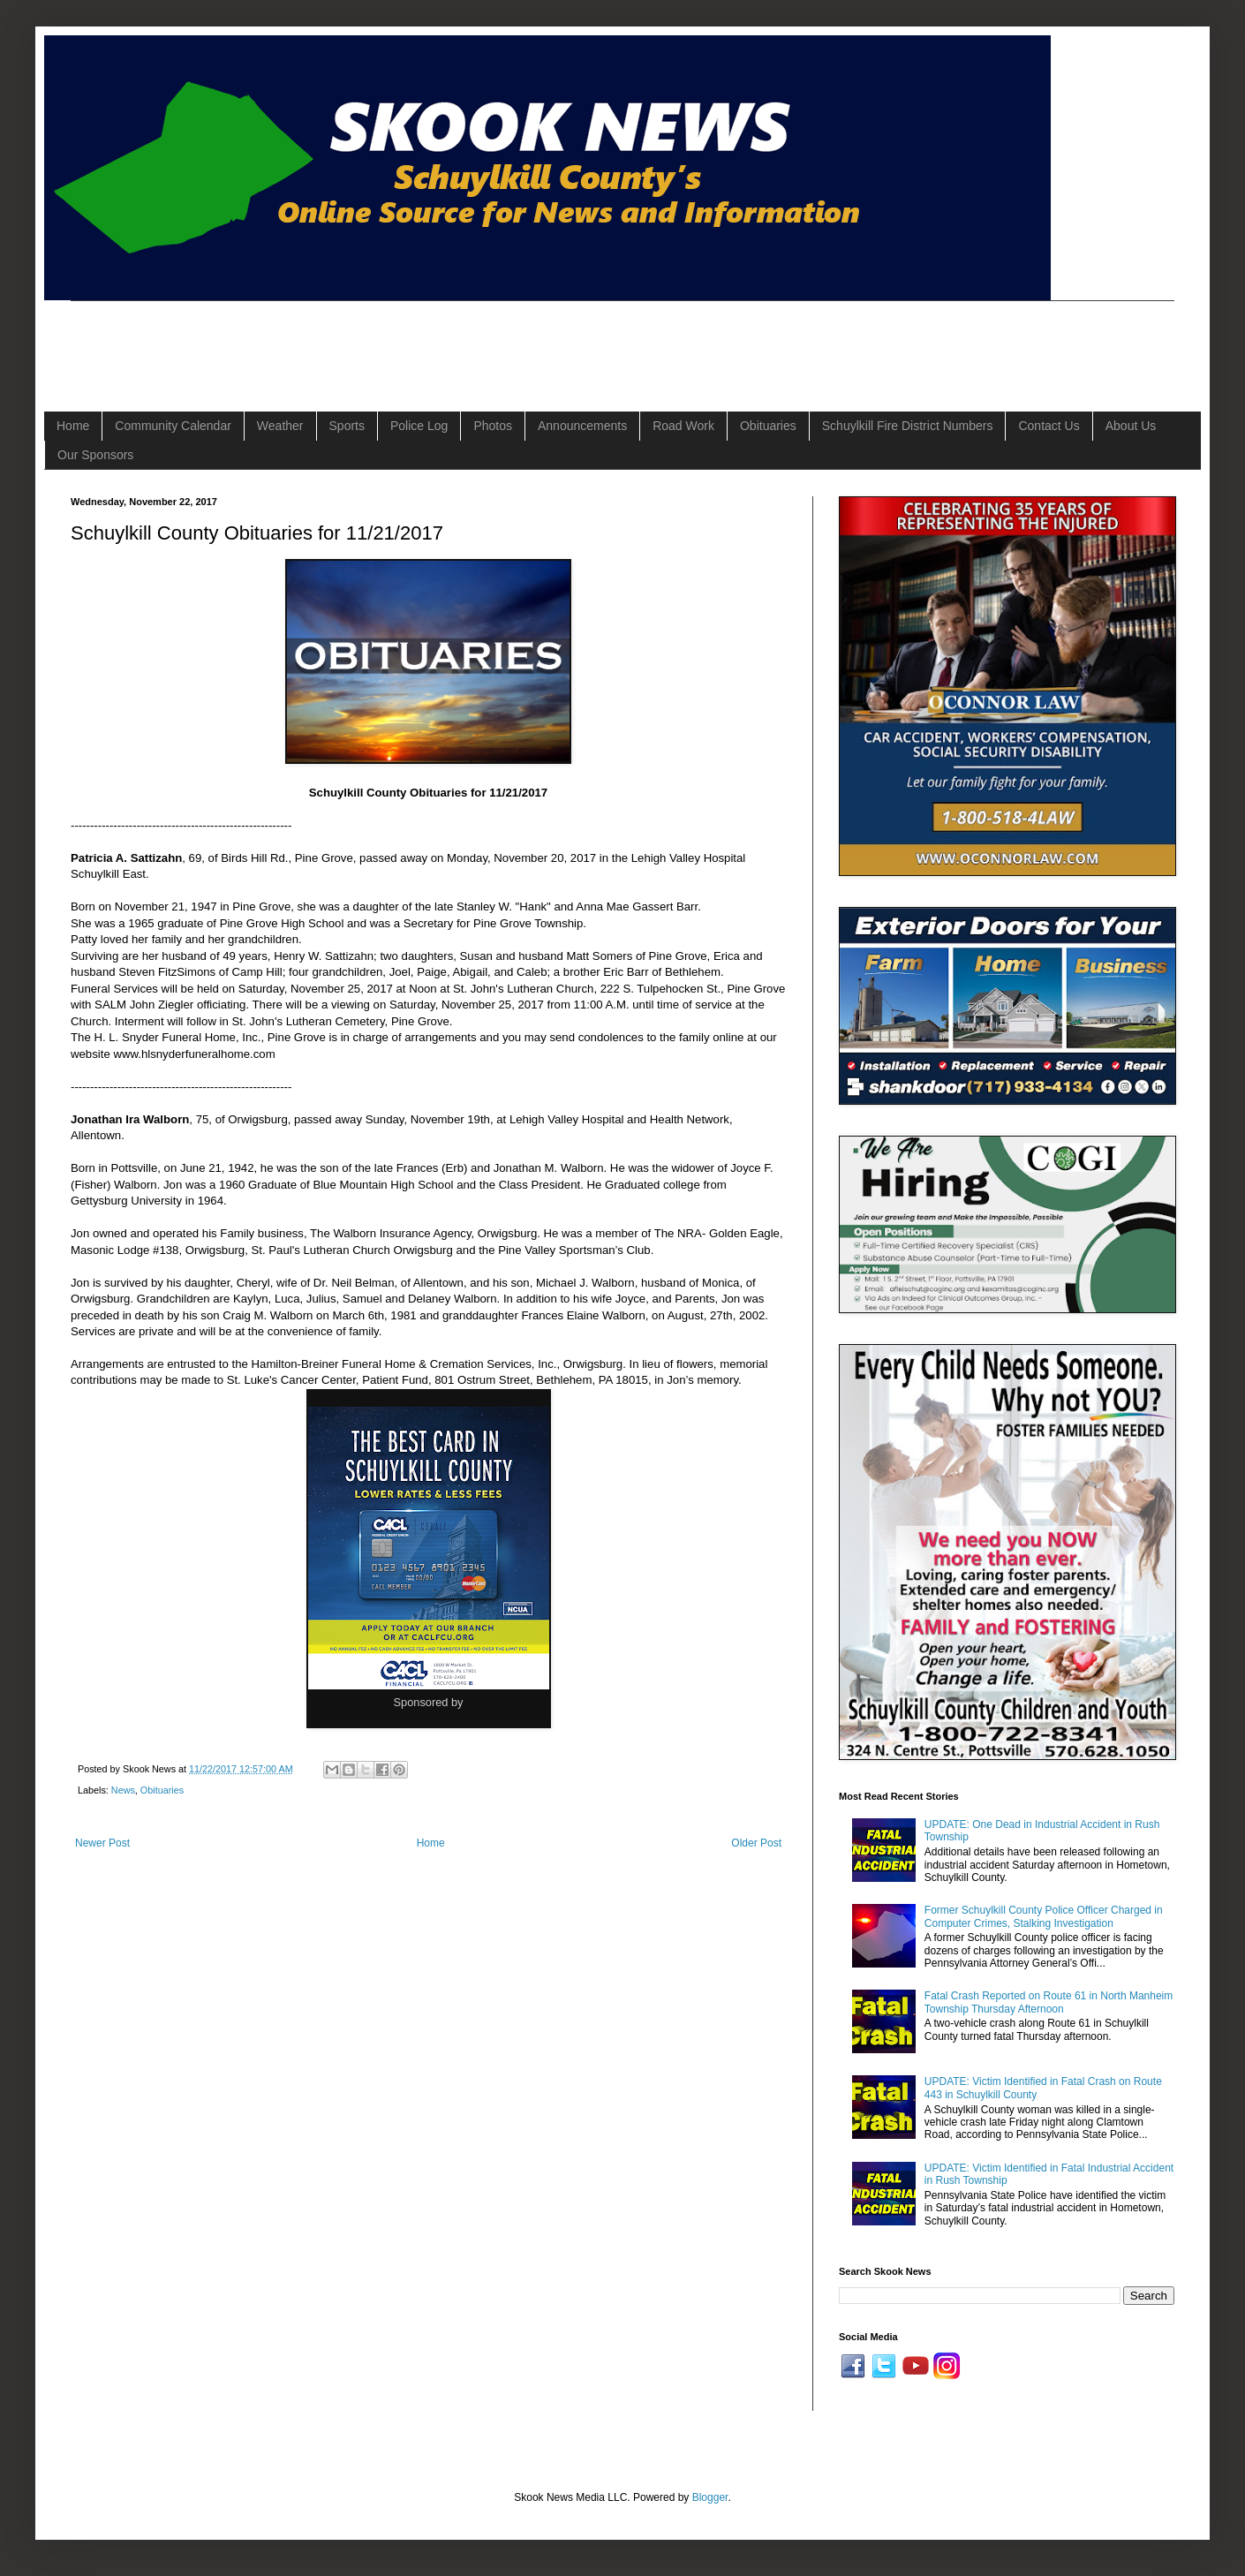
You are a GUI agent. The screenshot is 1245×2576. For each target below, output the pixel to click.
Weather (280, 426)
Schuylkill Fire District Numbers (907, 426)
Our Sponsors (95, 455)
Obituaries (768, 426)
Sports (347, 426)
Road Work (683, 426)
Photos (492, 426)
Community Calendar (173, 426)
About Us (1131, 426)
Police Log (419, 426)
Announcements (582, 426)
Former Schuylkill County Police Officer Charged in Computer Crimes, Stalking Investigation (1043, 1916)
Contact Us (1048, 426)
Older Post (756, 1843)
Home (73, 426)
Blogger (710, 2497)
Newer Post (102, 1843)
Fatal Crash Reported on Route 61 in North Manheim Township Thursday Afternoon (1048, 2002)
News (123, 1790)
